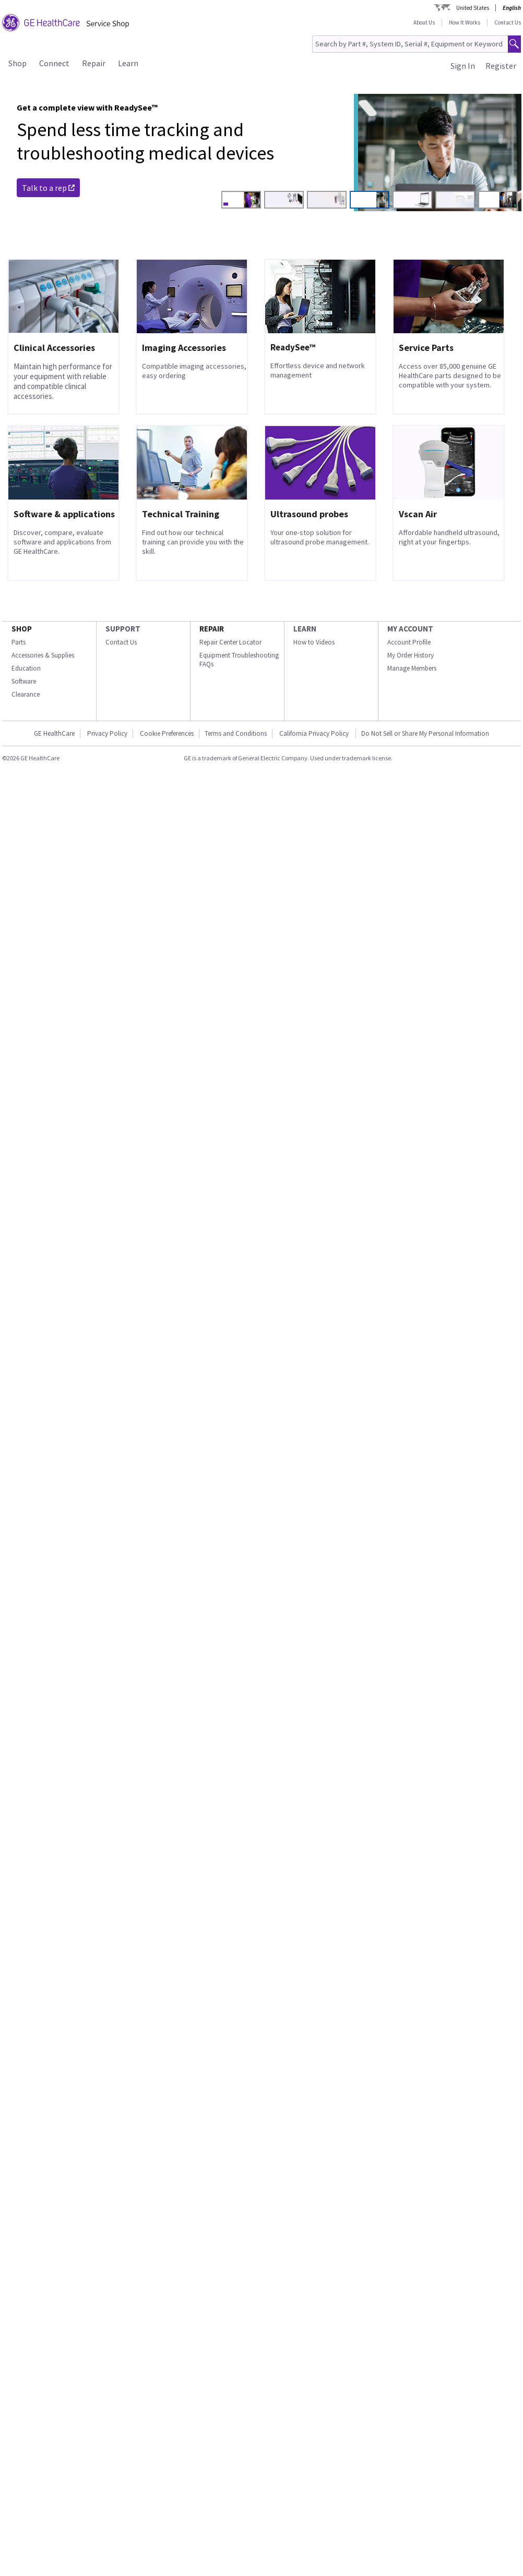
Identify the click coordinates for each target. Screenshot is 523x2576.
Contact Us (507, 22)
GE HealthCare (54, 733)
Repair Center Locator (230, 642)
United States (472, 7)
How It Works (464, 22)
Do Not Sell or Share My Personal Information (425, 733)
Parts (18, 642)
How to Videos (314, 642)
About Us (424, 22)
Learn (128, 63)
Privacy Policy (107, 733)
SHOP (21, 629)
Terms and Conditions (236, 733)
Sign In (462, 65)
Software (23, 681)
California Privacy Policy (314, 733)
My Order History (410, 655)
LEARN (304, 629)
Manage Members (411, 668)
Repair (93, 63)
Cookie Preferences (167, 733)
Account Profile (409, 642)
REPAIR (211, 629)
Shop (17, 63)
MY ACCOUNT (410, 629)
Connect (54, 63)
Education (26, 668)
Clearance (25, 694)
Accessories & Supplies (42, 655)
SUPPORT (122, 629)
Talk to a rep (48, 188)
